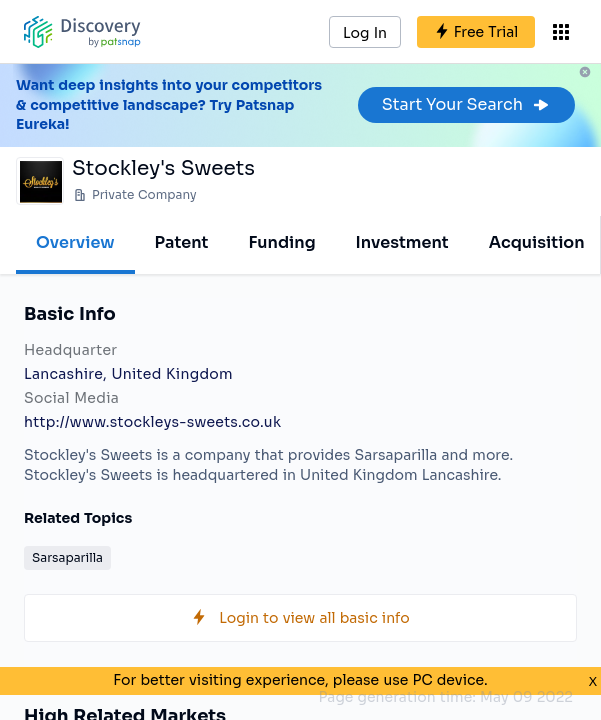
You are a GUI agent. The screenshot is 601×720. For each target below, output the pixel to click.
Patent (182, 242)
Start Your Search (466, 104)
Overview (75, 242)
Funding (281, 242)
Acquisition (537, 242)
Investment (402, 242)
